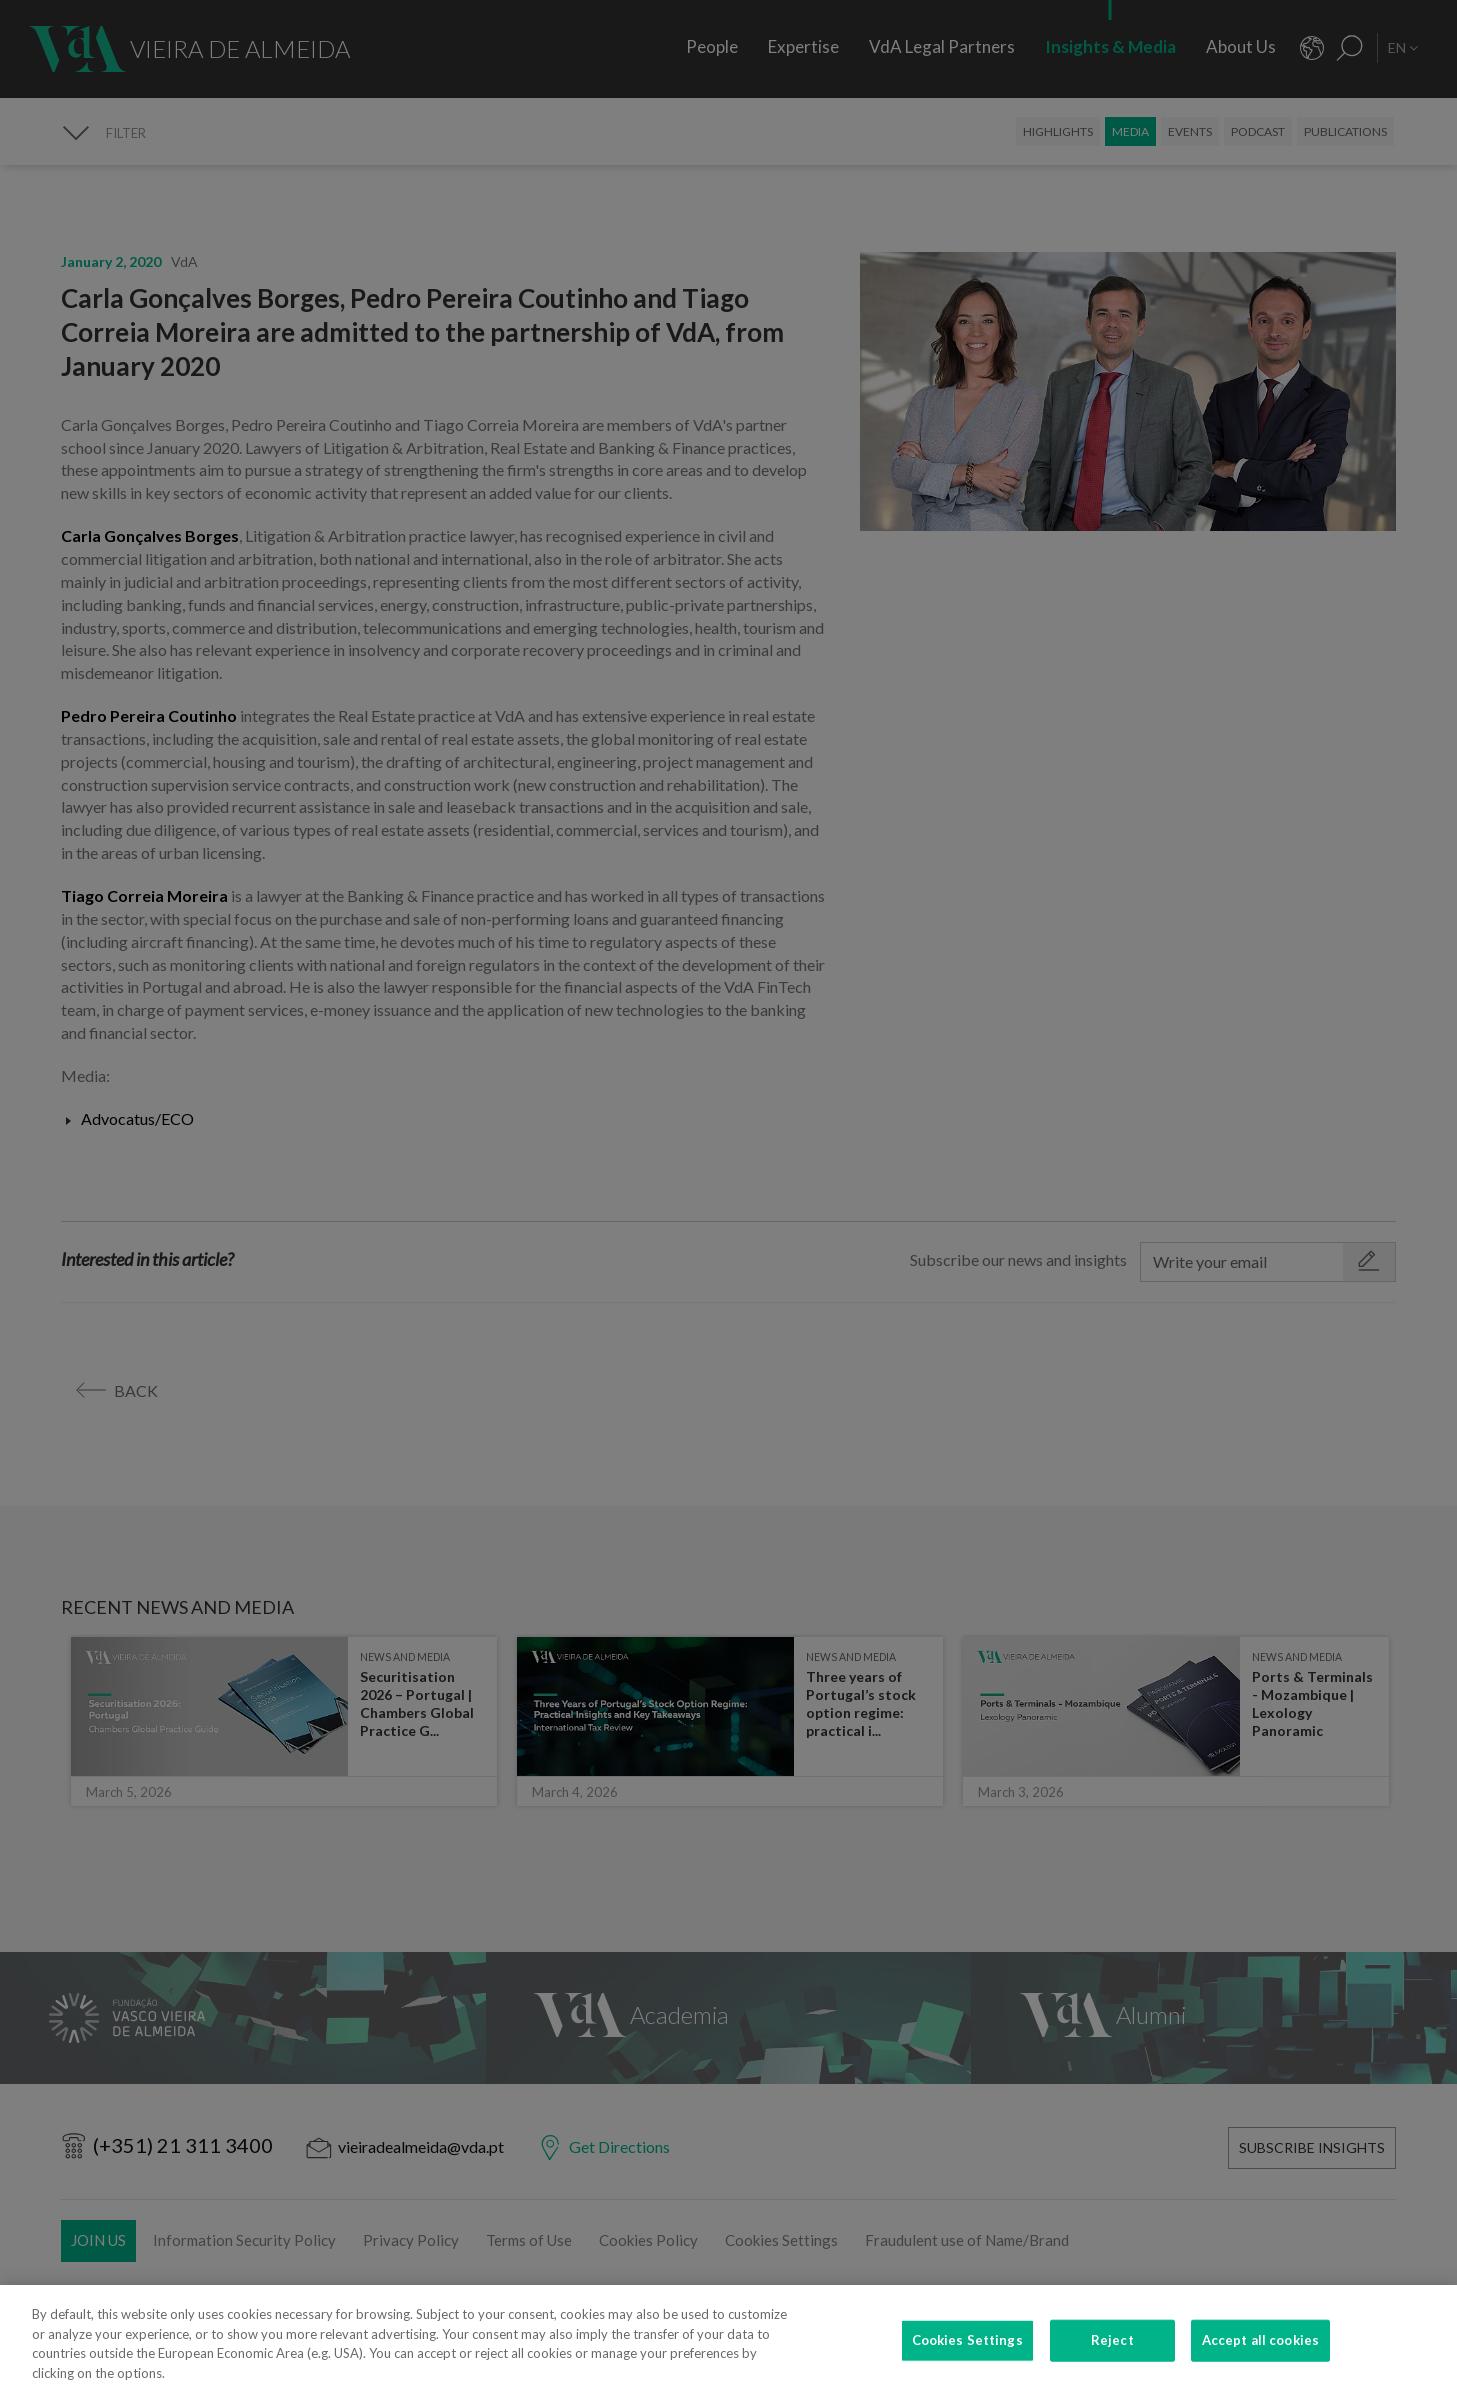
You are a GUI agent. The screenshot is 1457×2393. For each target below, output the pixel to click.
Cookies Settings (967, 2371)
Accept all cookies (1260, 2371)
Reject (1112, 2371)
